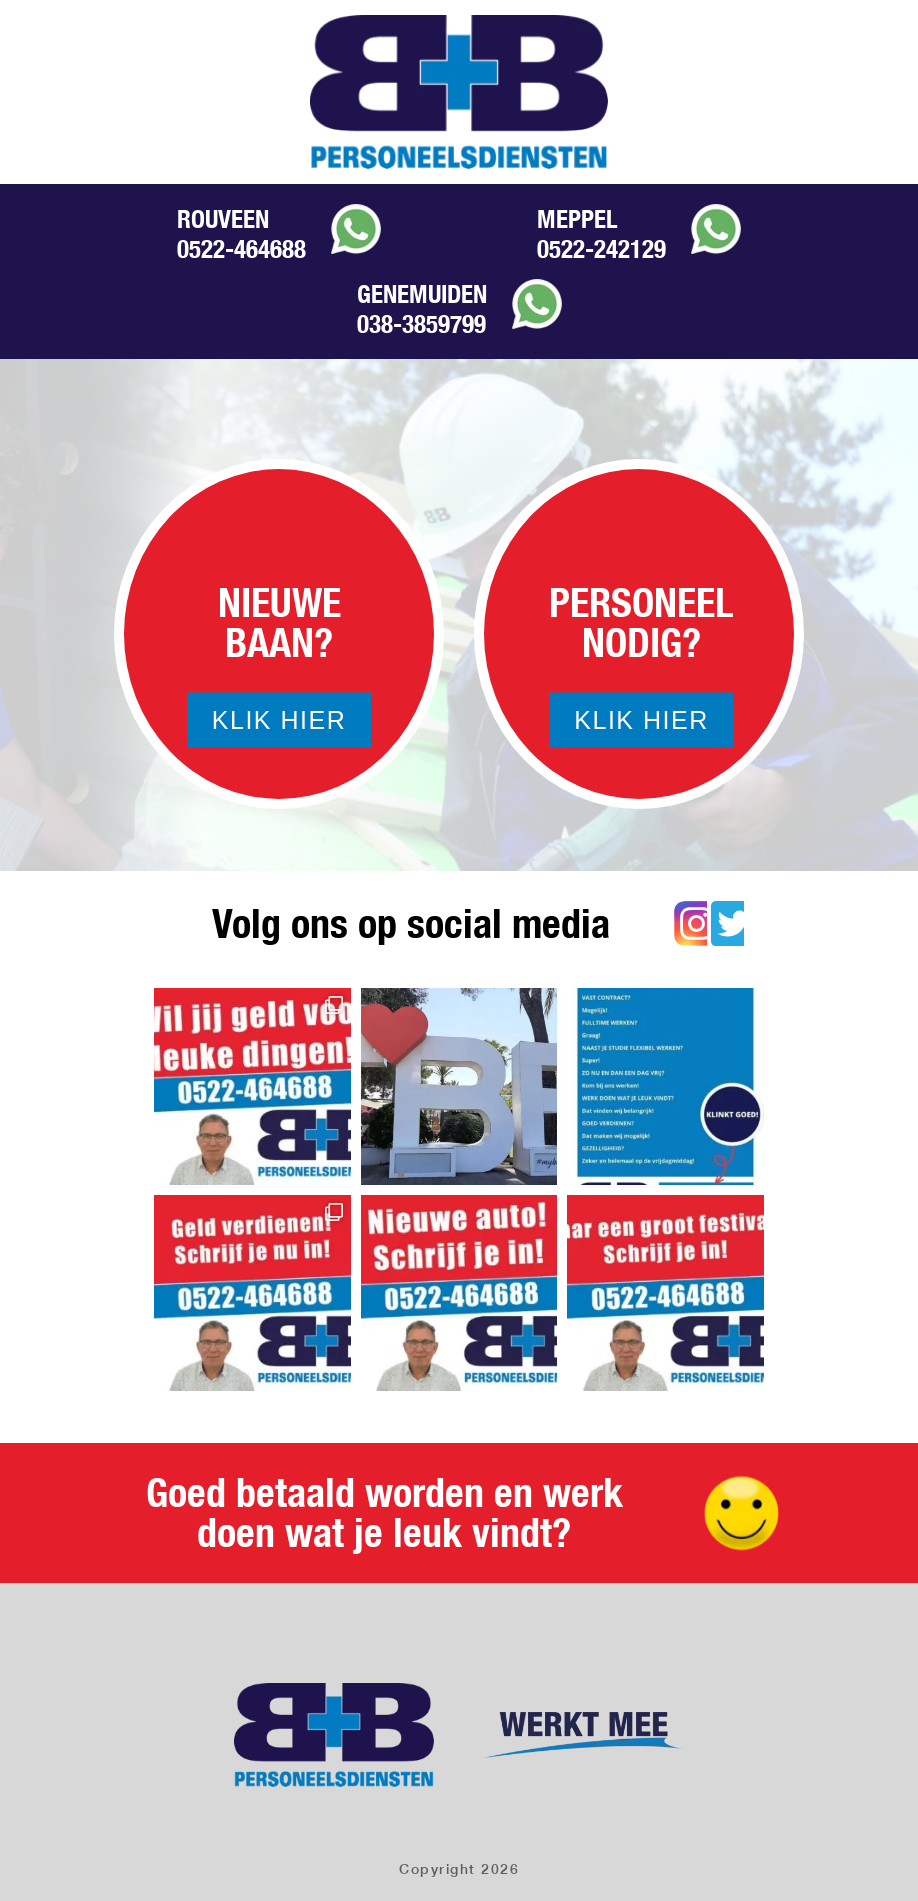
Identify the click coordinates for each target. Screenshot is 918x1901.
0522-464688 (241, 249)
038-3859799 (421, 324)
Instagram (690, 923)
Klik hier (279, 720)
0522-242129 (601, 249)
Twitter (727, 923)
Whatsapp (356, 229)
